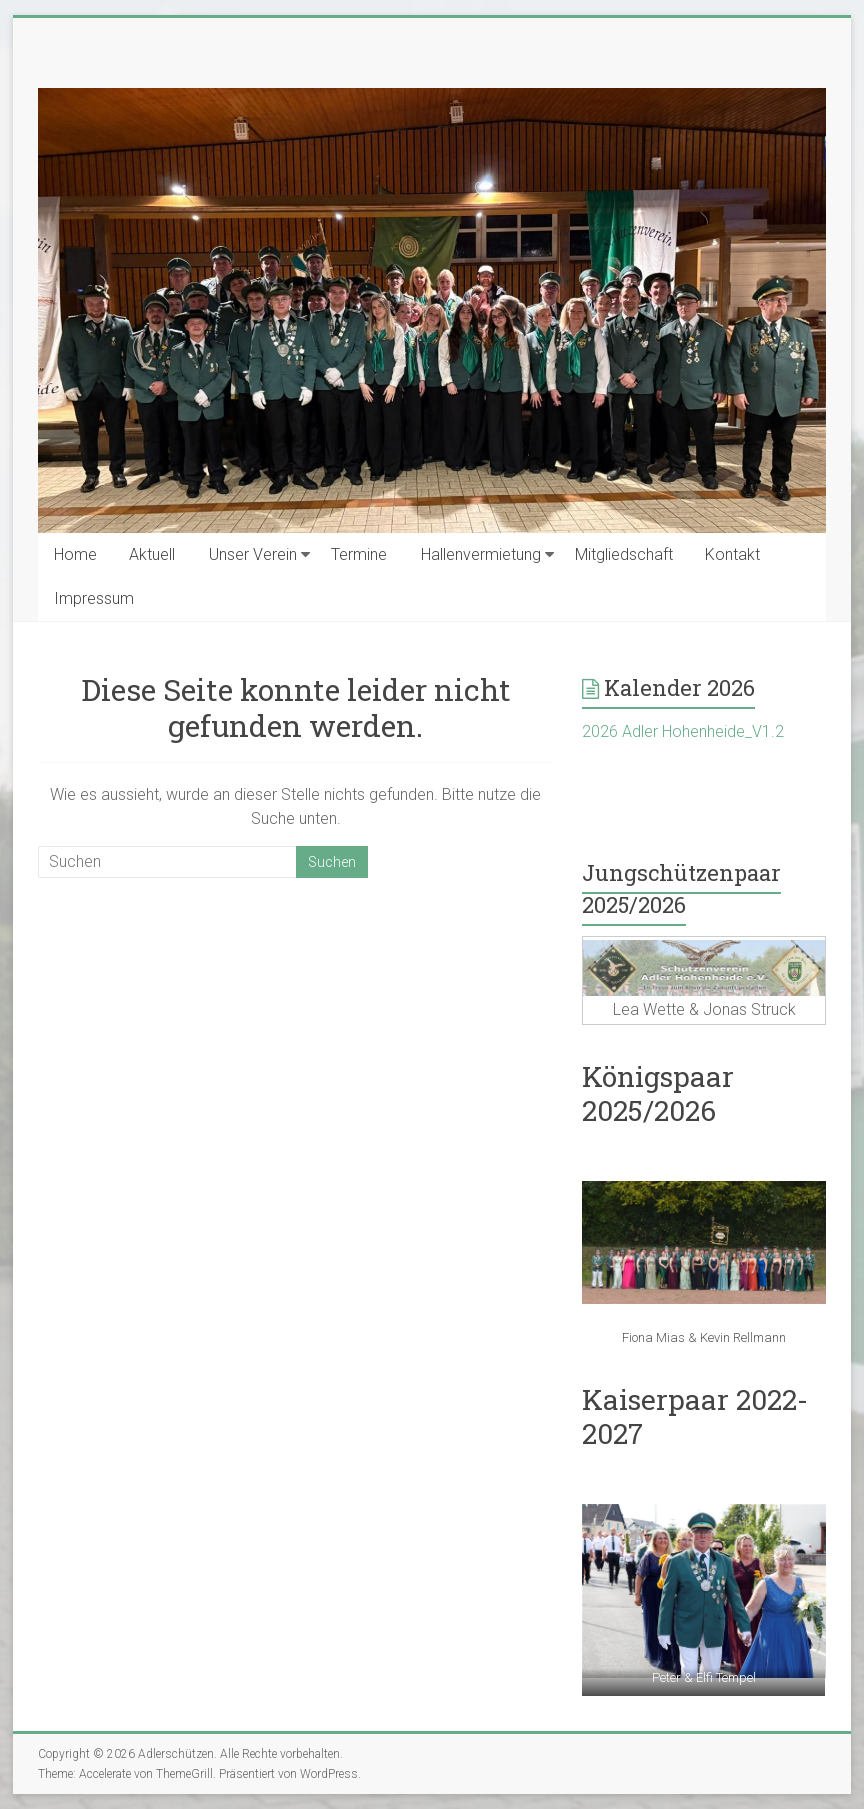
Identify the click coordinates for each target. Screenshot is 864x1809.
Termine (359, 554)
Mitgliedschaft (624, 554)
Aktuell (152, 554)
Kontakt (732, 554)
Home (75, 554)
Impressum (94, 598)
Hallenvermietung (481, 554)
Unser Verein (253, 554)
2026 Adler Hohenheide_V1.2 (683, 731)
